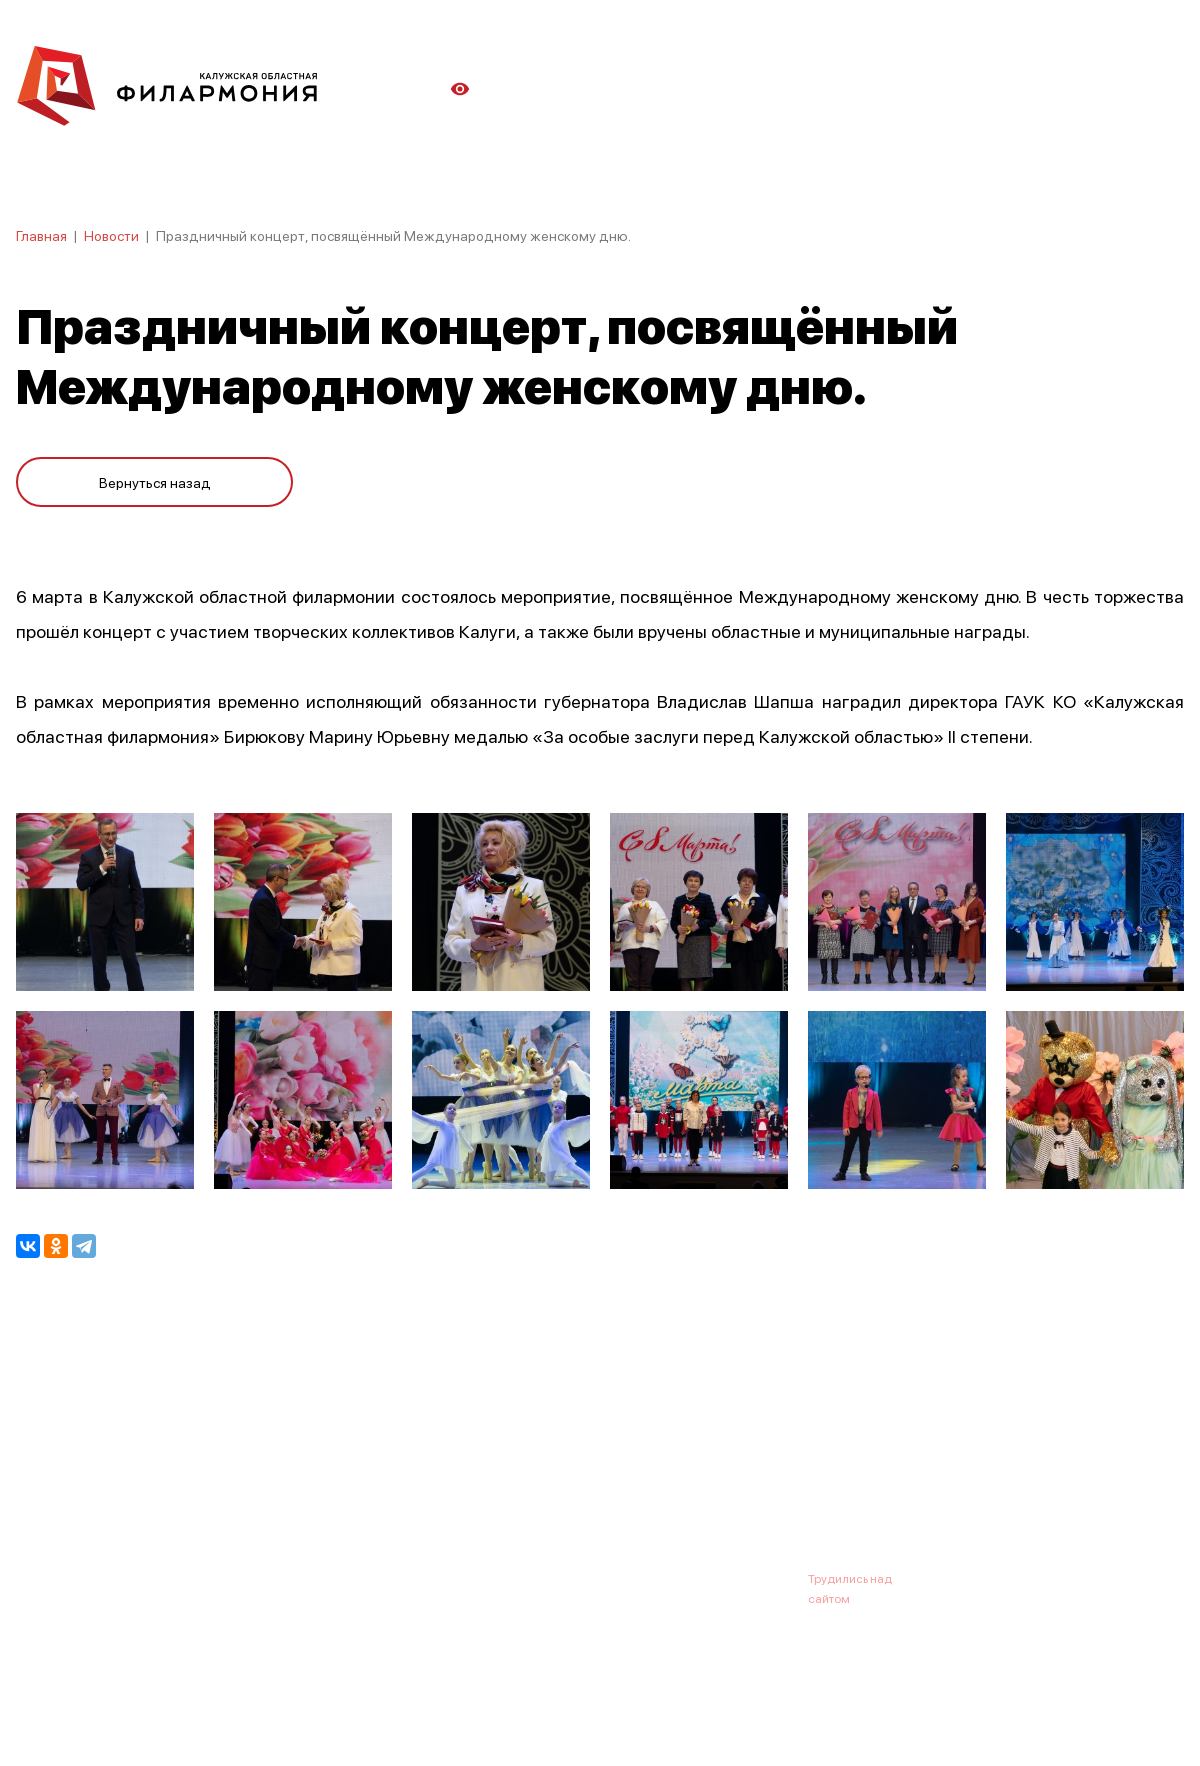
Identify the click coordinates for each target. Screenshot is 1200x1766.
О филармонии (145, 1480)
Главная (41, 235)
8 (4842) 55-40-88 (531, 1578)
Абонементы (357, 1480)
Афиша (39, 1480)
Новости (111, 235)
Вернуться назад (155, 482)
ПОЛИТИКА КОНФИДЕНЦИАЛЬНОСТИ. (127, 1698)
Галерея (458, 1480)
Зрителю (657, 1480)
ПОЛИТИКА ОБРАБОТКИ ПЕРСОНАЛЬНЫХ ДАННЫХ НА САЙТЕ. (195, 1718)
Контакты (750, 1480)
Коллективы (556, 1480)
